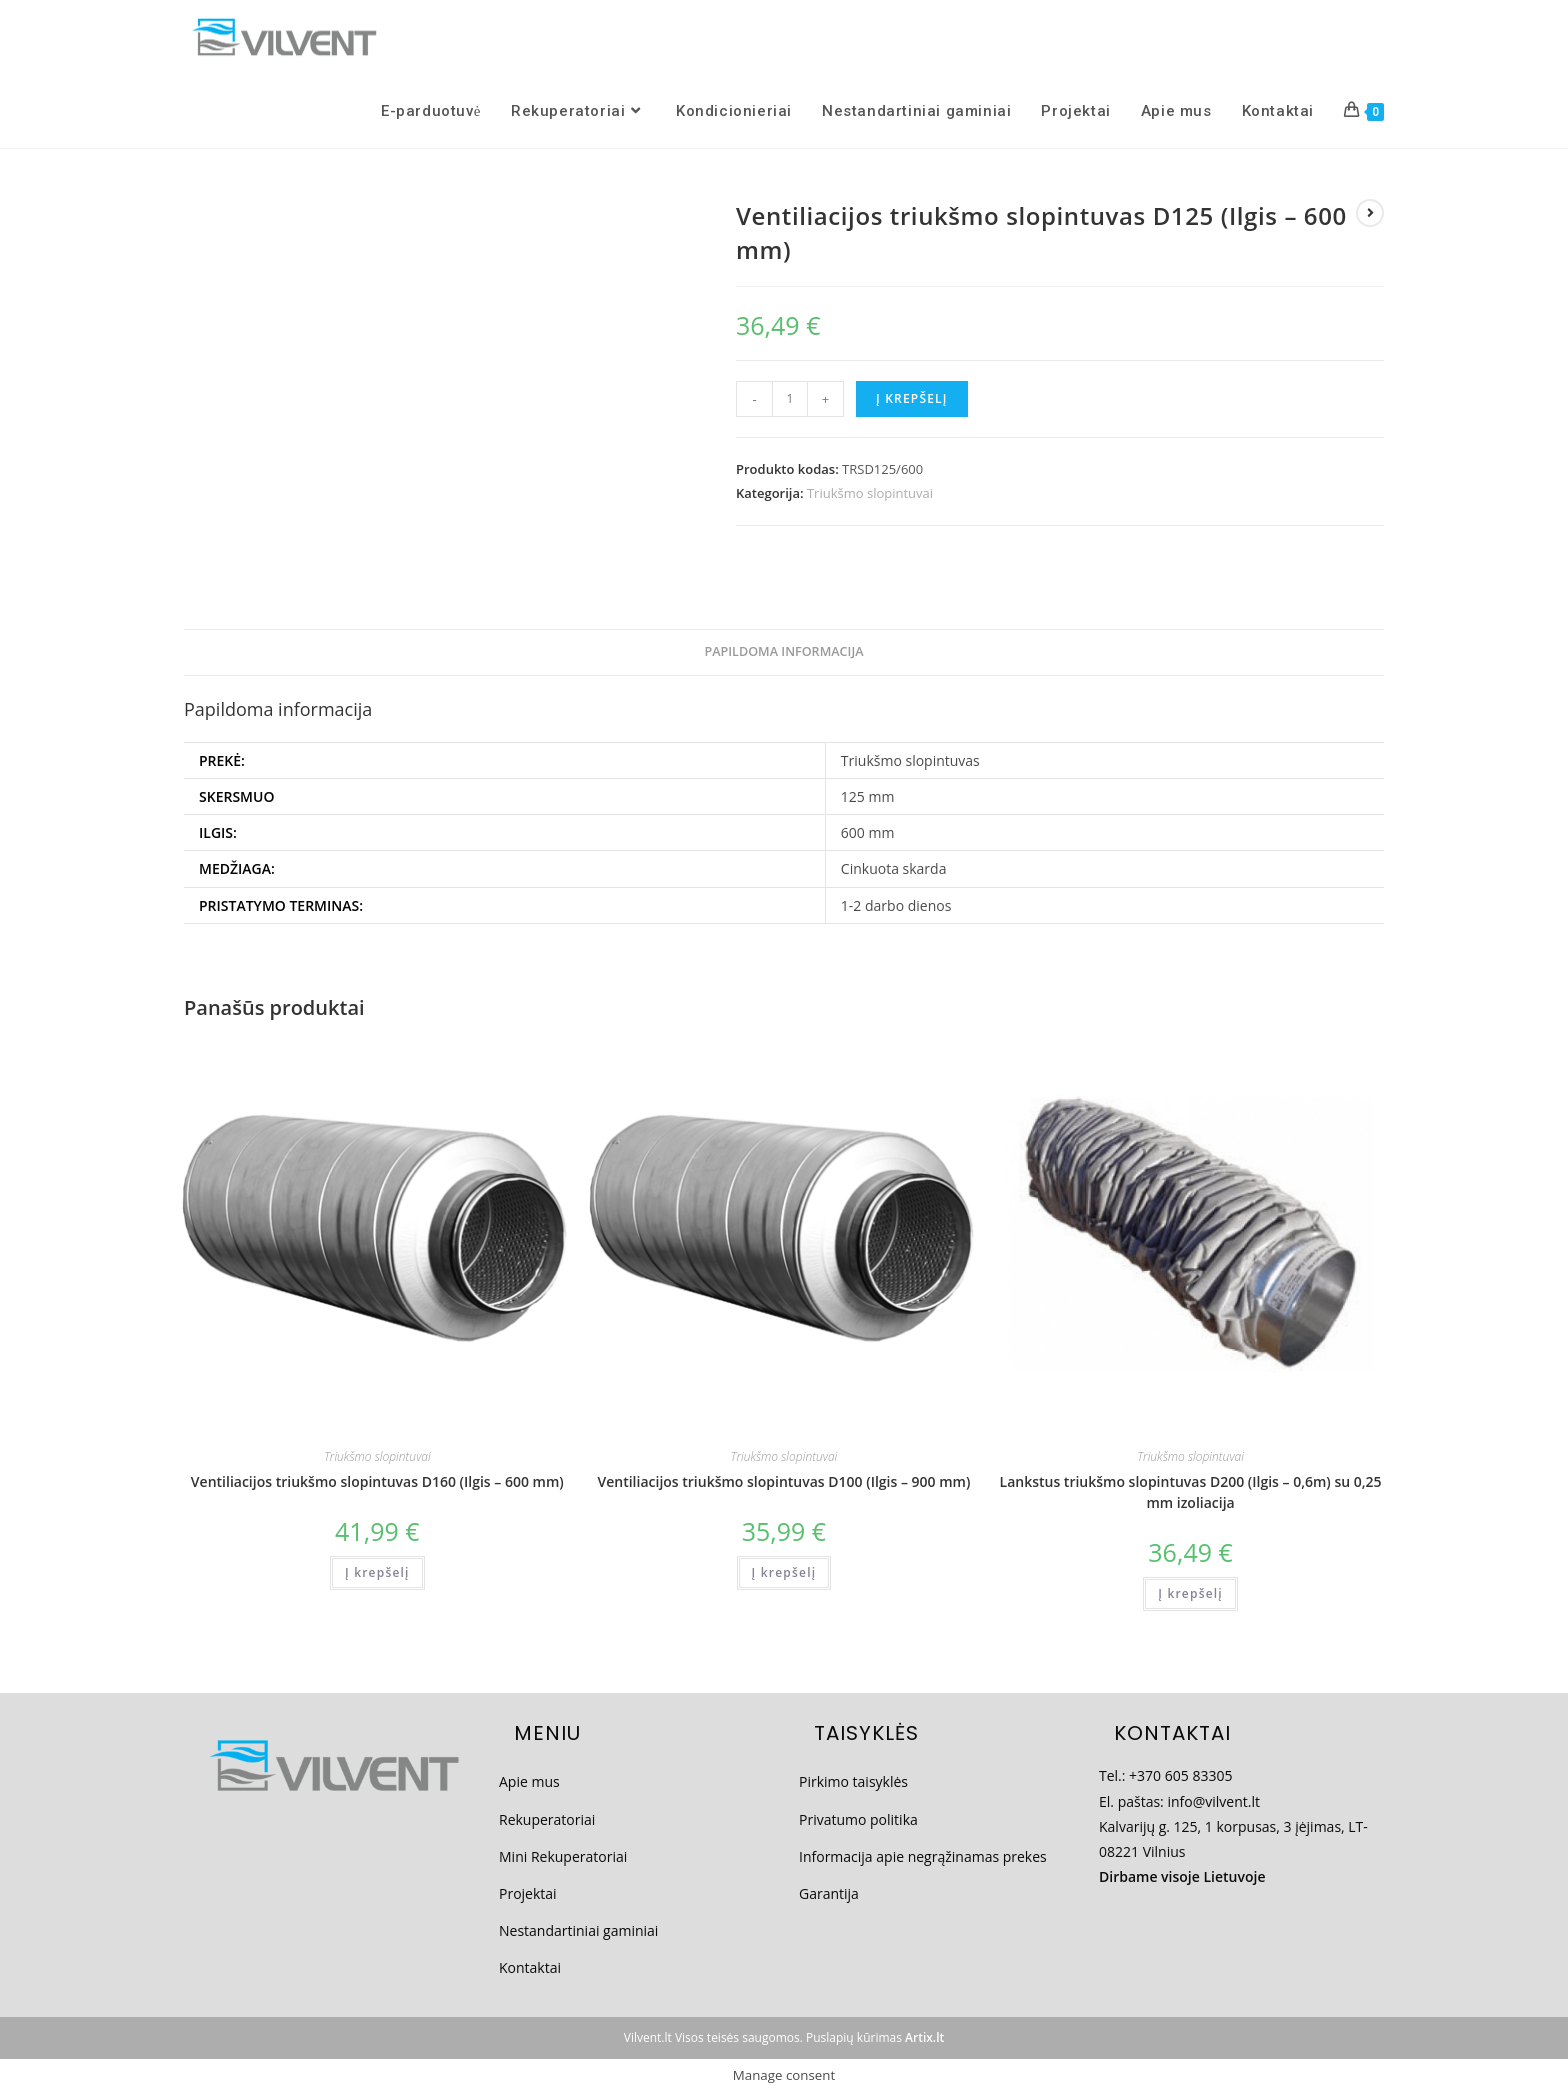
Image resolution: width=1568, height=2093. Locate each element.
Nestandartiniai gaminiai (578, 1930)
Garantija (829, 1893)
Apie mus (529, 1781)
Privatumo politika (858, 1819)
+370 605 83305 (1180, 1775)
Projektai (528, 1893)
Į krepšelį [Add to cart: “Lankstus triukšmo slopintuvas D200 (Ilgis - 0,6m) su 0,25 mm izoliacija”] (1190, 1593)
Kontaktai (530, 1967)
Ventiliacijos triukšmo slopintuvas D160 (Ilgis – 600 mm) (377, 1481)
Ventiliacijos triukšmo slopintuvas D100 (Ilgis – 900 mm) (783, 1481)
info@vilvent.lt (1213, 1801)
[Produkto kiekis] (790, 399)
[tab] (783, 652)
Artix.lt (924, 2037)
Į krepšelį (912, 398)
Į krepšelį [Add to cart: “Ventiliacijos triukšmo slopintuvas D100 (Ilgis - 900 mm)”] (784, 1572)
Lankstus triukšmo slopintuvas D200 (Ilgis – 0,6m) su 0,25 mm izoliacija (1191, 1492)
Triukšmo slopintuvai (870, 493)
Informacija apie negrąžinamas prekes (923, 1856)
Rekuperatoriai (547, 1819)
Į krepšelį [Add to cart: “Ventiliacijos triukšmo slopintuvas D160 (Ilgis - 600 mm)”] (377, 1572)
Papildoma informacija (783, 651)
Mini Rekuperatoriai (563, 1856)
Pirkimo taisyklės (853, 1781)
